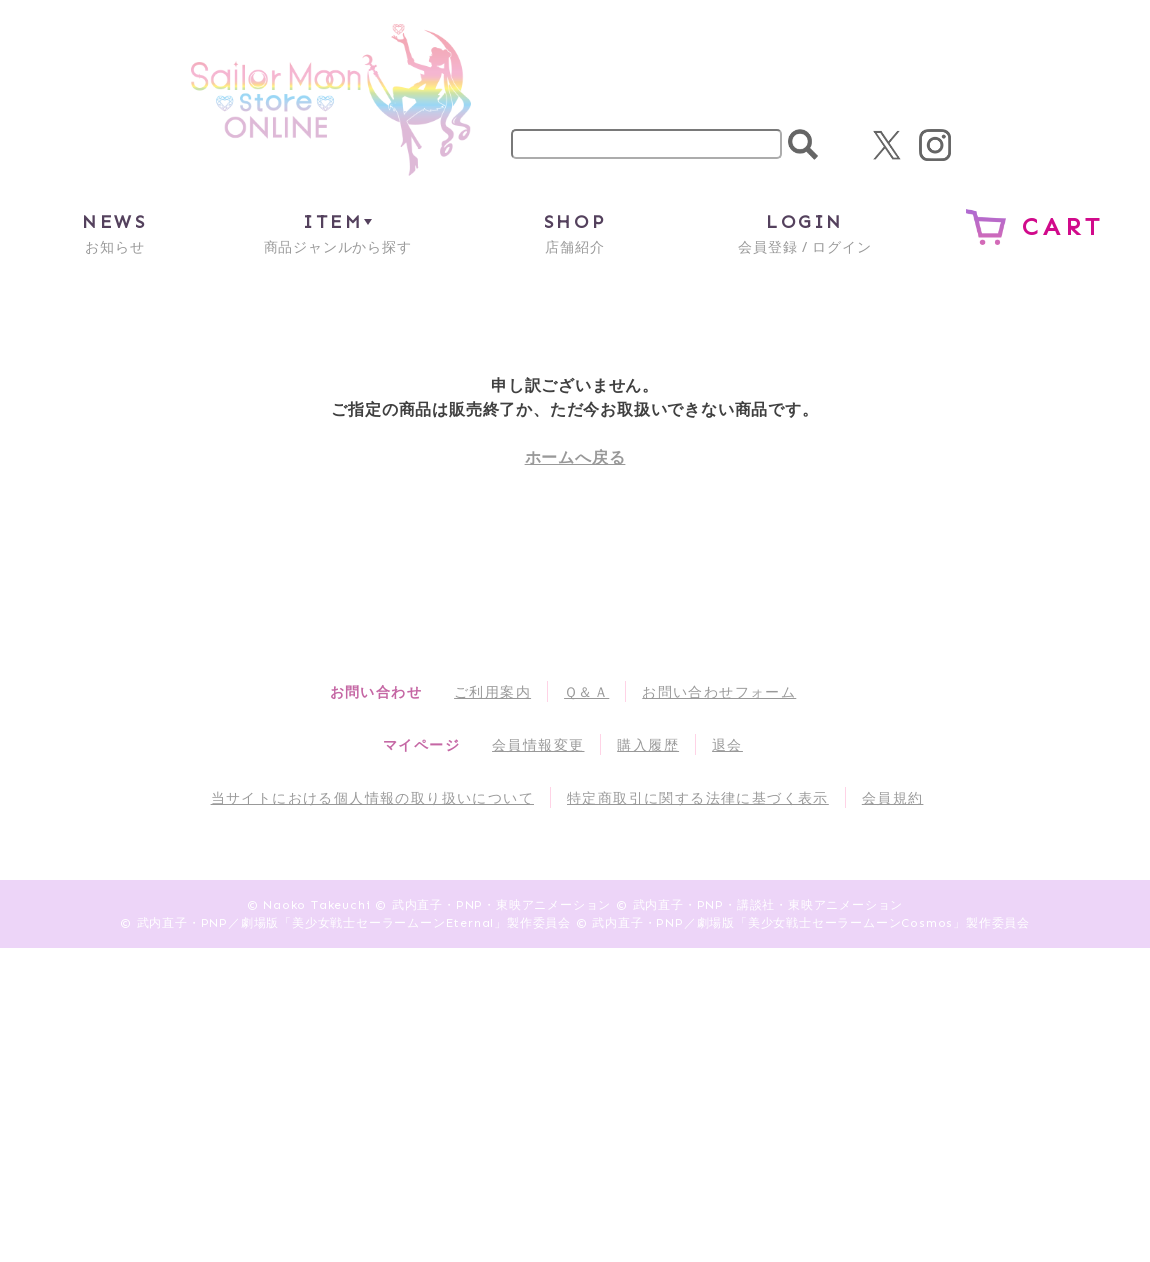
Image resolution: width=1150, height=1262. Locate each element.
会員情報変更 (538, 744)
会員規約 (893, 797)
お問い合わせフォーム (719, 691)
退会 (727, 744)
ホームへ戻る (575, 457)
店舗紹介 (575, 232)
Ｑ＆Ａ (586, 691)
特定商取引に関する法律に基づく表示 (698, 797)
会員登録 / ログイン (804, 232)
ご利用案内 (492, 691)
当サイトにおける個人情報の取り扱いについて (372, 797)
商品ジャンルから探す (338, 232)
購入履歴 (648, 744)
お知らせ (114, 232)
